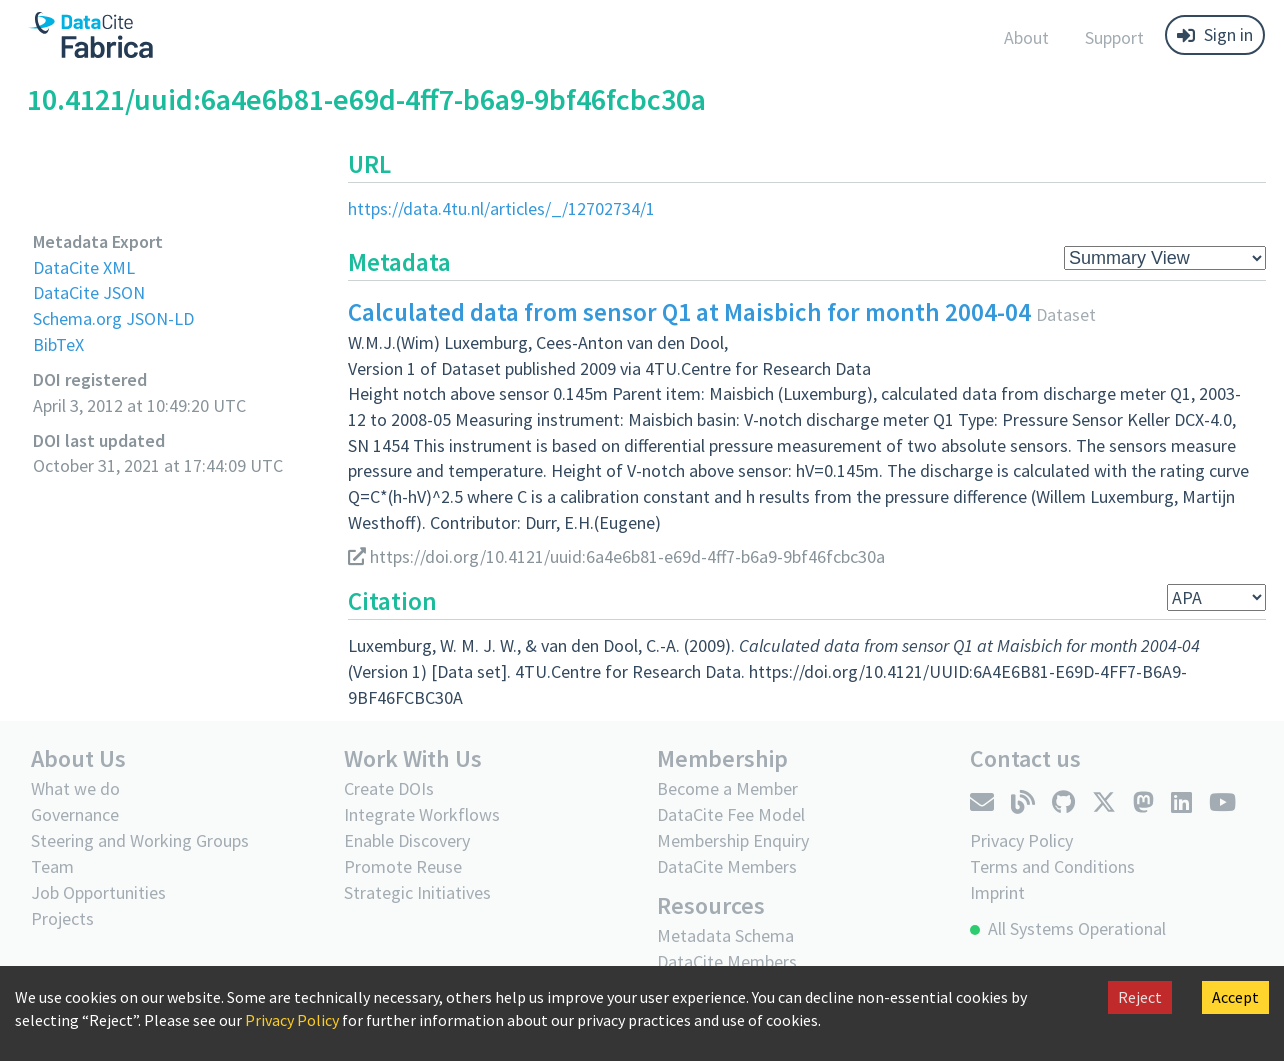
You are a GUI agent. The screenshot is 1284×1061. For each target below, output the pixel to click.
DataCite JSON (89, 292)
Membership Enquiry (733, 840)
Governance (75, 814)
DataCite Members (727, 866)
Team (52, 866)
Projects (62, 918)
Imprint (997, 892)
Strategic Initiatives (417, 892)
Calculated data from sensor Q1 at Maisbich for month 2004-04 (689, 312)
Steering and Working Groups (140, 840)
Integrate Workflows (422, 814)
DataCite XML (84, 267)
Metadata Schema (725, 935)
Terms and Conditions (1052, 866)
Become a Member (727, 788)
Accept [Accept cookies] (1235, 997)
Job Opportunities (98, 892)
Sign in (1215, 34)
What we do (75, 788)
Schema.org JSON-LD (113, 318)
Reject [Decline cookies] (1140, 997)
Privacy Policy (292, 1020)
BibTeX (58, 344)
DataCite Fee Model (731, 814)
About (1026, 37)
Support (1114, 37)
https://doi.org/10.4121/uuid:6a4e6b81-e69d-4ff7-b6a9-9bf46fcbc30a (616, 556)
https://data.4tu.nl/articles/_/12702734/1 (501, 208)
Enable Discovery (407, 840)
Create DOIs (389, 788)
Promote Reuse (403, 866)
